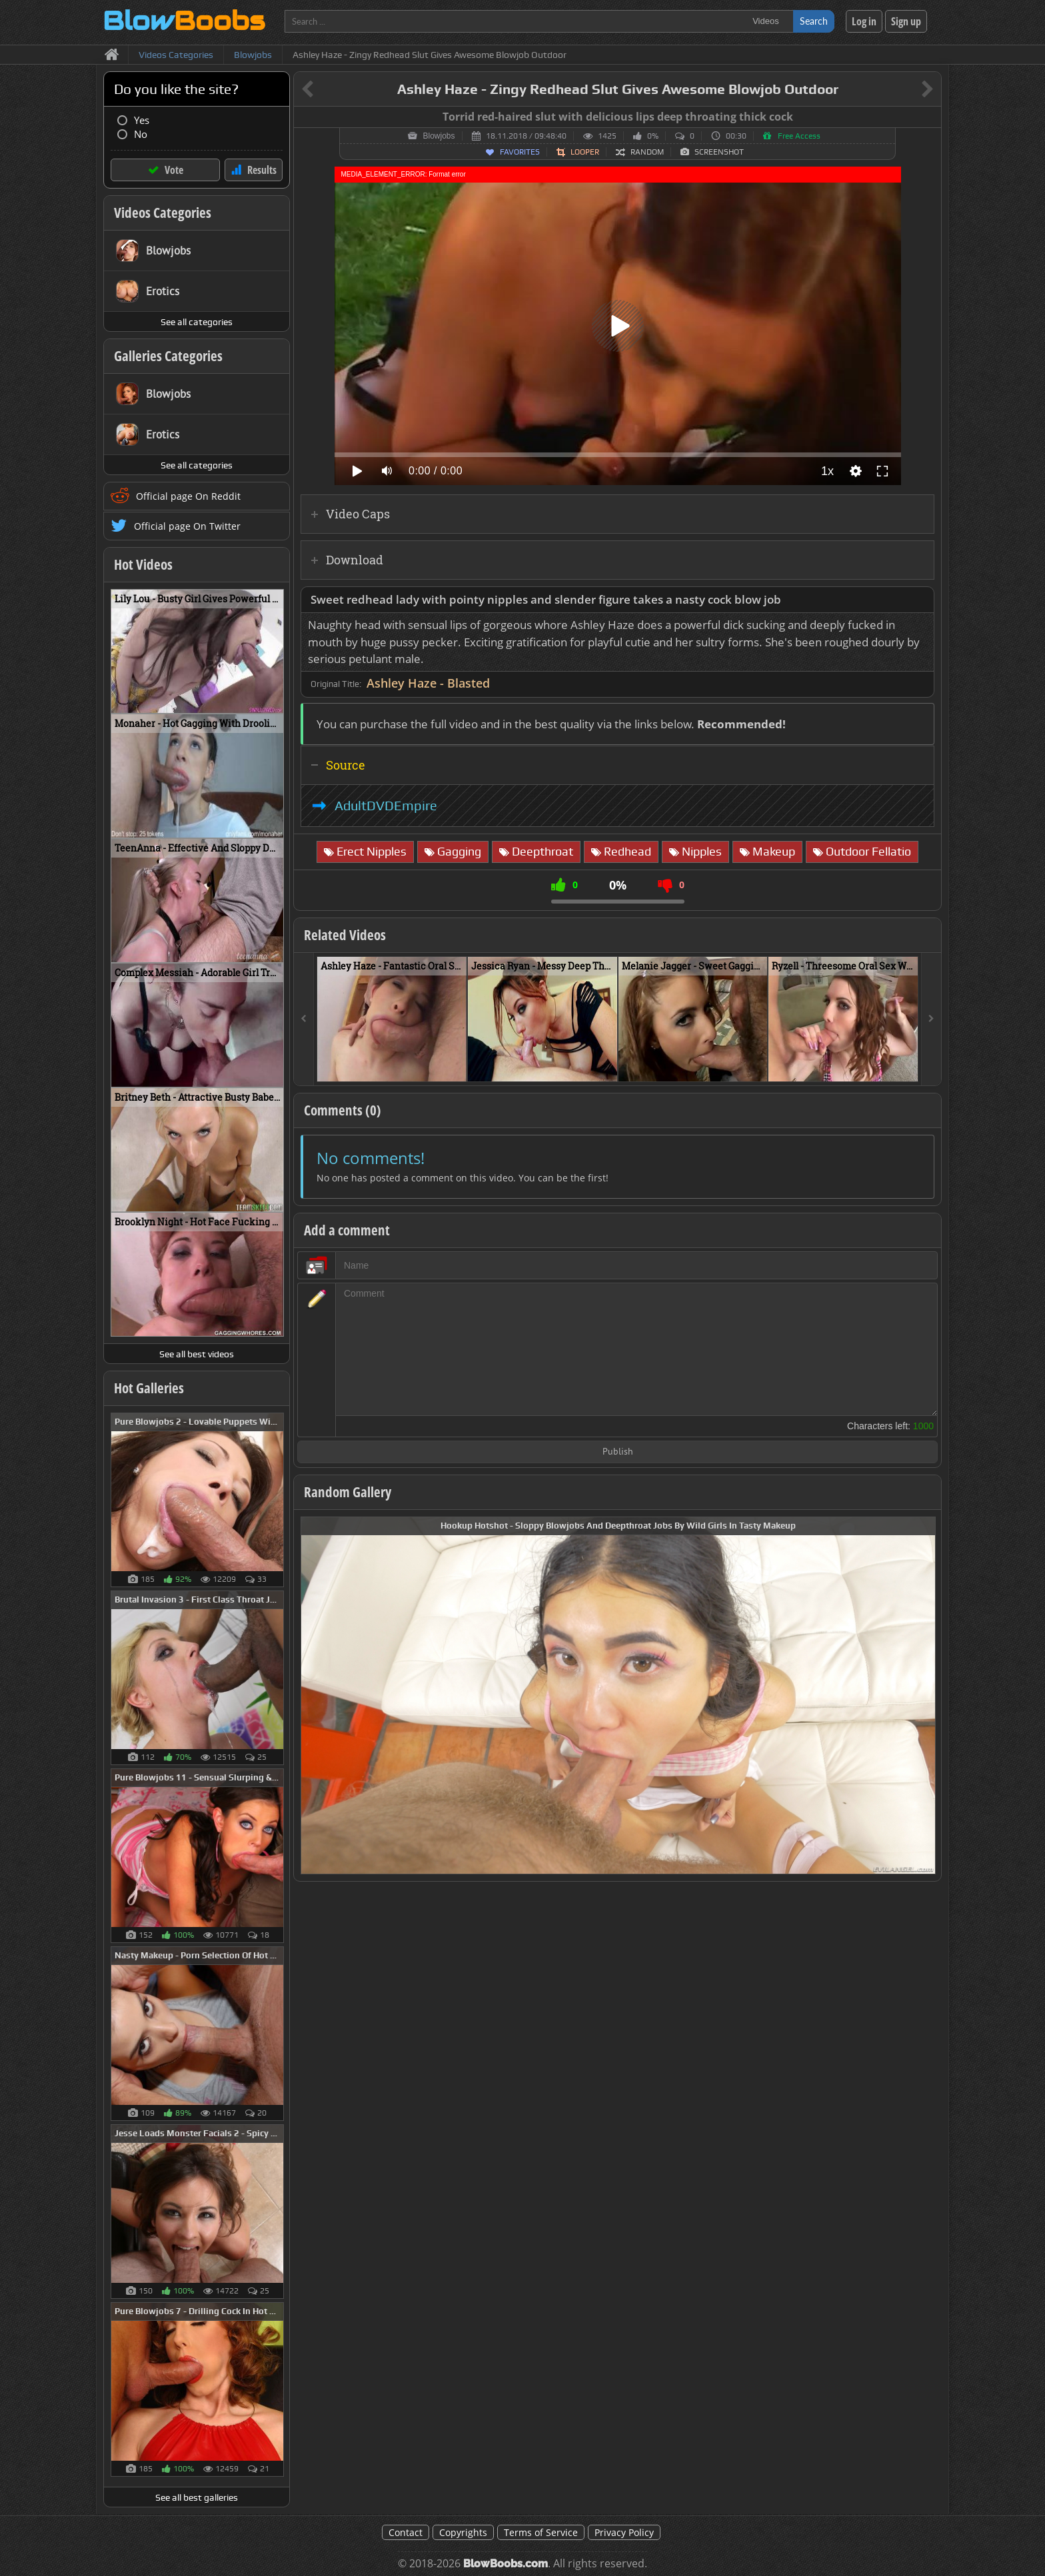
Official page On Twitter (187, 526)
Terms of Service (541, 2532)
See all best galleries (196, 2497)
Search (814, 21)
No (140, 134)
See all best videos (196, 1354)
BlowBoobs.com (505, 2563)
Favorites (520, 152)
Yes (141, 120)
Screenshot (719, 152)
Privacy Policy (624, 2532)
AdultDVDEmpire (386, 806)
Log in (864, 21)
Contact (406, 2532)
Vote (174, 170)
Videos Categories (162, 212)
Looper (584, 152)
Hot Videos (143, 564)
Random (647, 152)
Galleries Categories (168, 355)
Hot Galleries (149, 1388)
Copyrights (463, 2532)
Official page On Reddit (188, 496)
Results (262, 170)
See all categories (197, 322)
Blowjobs (439, 136)
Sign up (906, 21)
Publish (617, 1452)
